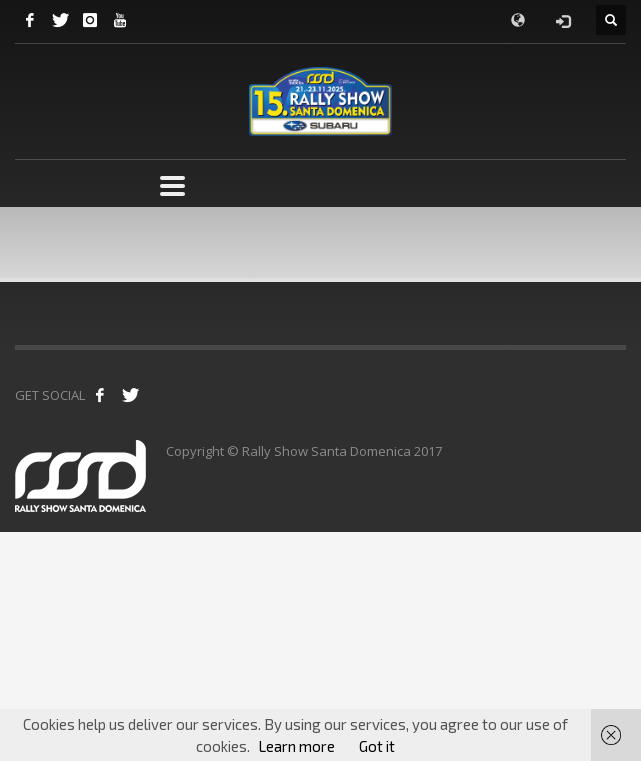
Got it (377, 746)
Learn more (296, 746)
